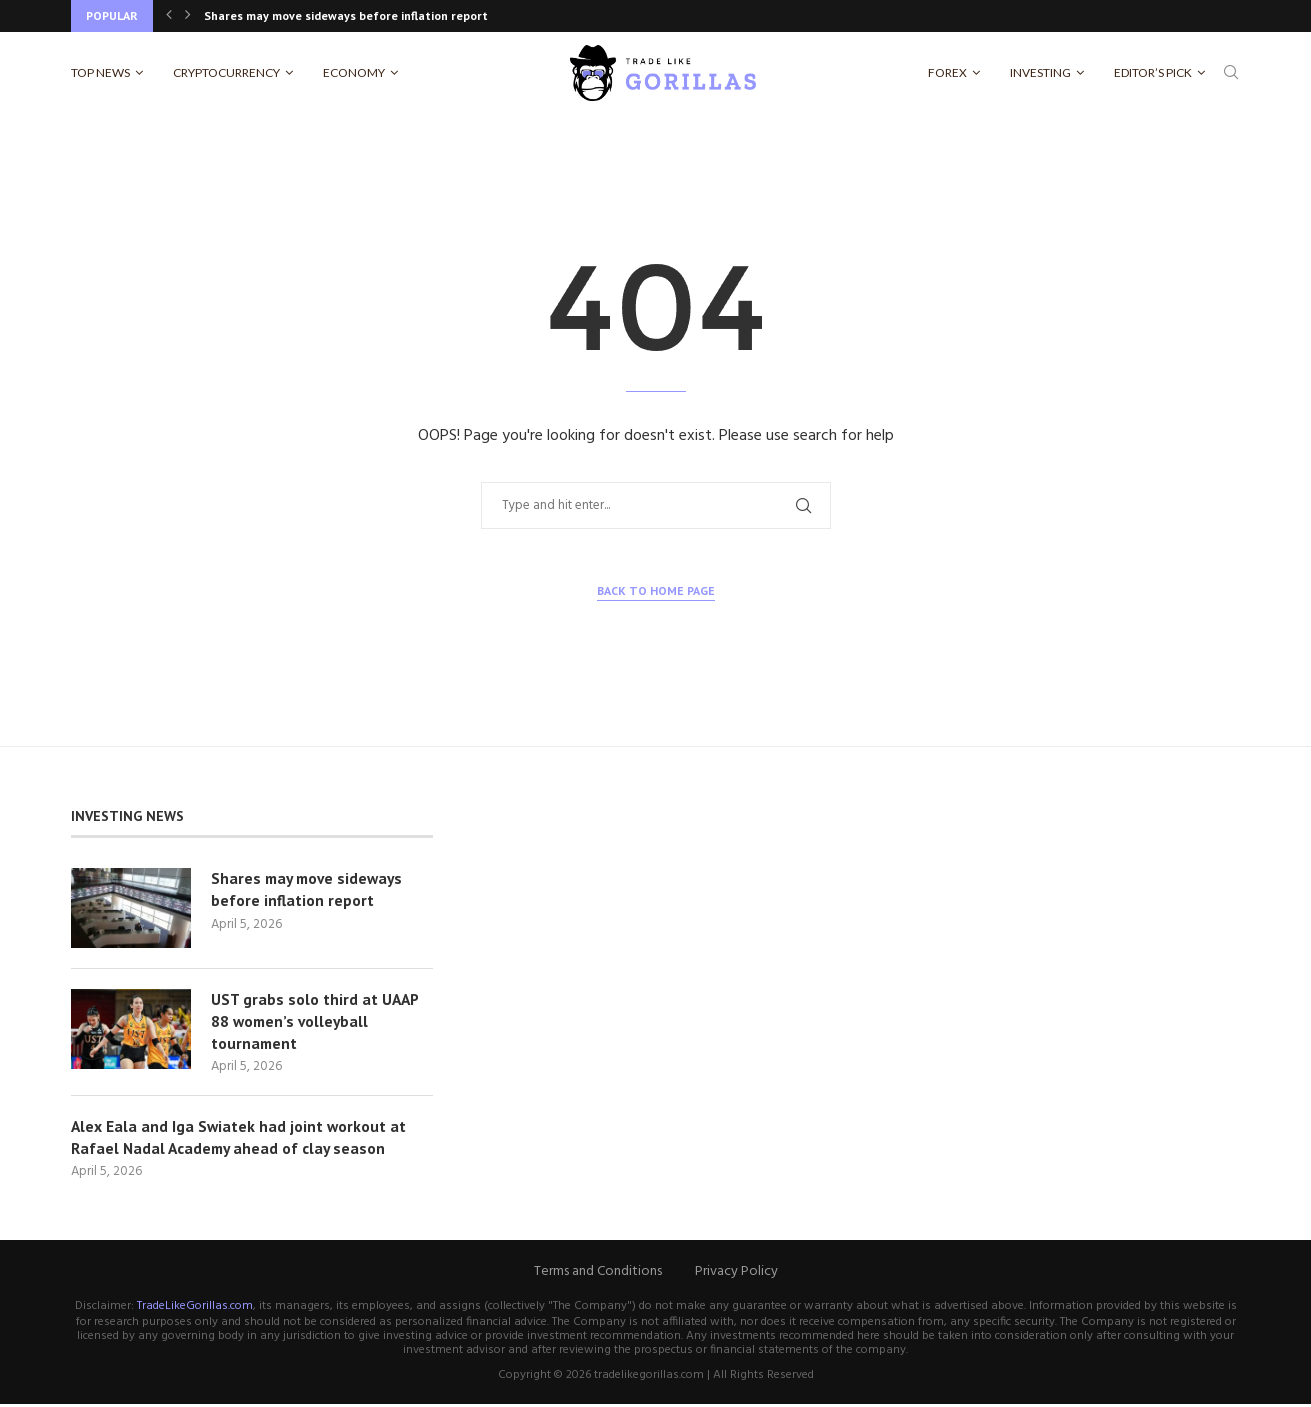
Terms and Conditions (598, 1274)
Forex (947, 72)
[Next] (188, 16)
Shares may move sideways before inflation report (346, 15)
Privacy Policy (736, 1274)
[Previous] (169, 16)
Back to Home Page (656, 590)
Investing (1040, 72)
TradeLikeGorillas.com (195, 1309)
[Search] (1231, 73)
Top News (100, 72)
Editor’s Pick (1153, 72)
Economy (354, 72)
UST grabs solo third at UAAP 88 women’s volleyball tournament (316, 1022)
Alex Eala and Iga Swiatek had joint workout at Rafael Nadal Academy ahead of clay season (240, 1140)
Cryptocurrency (226, 72)
